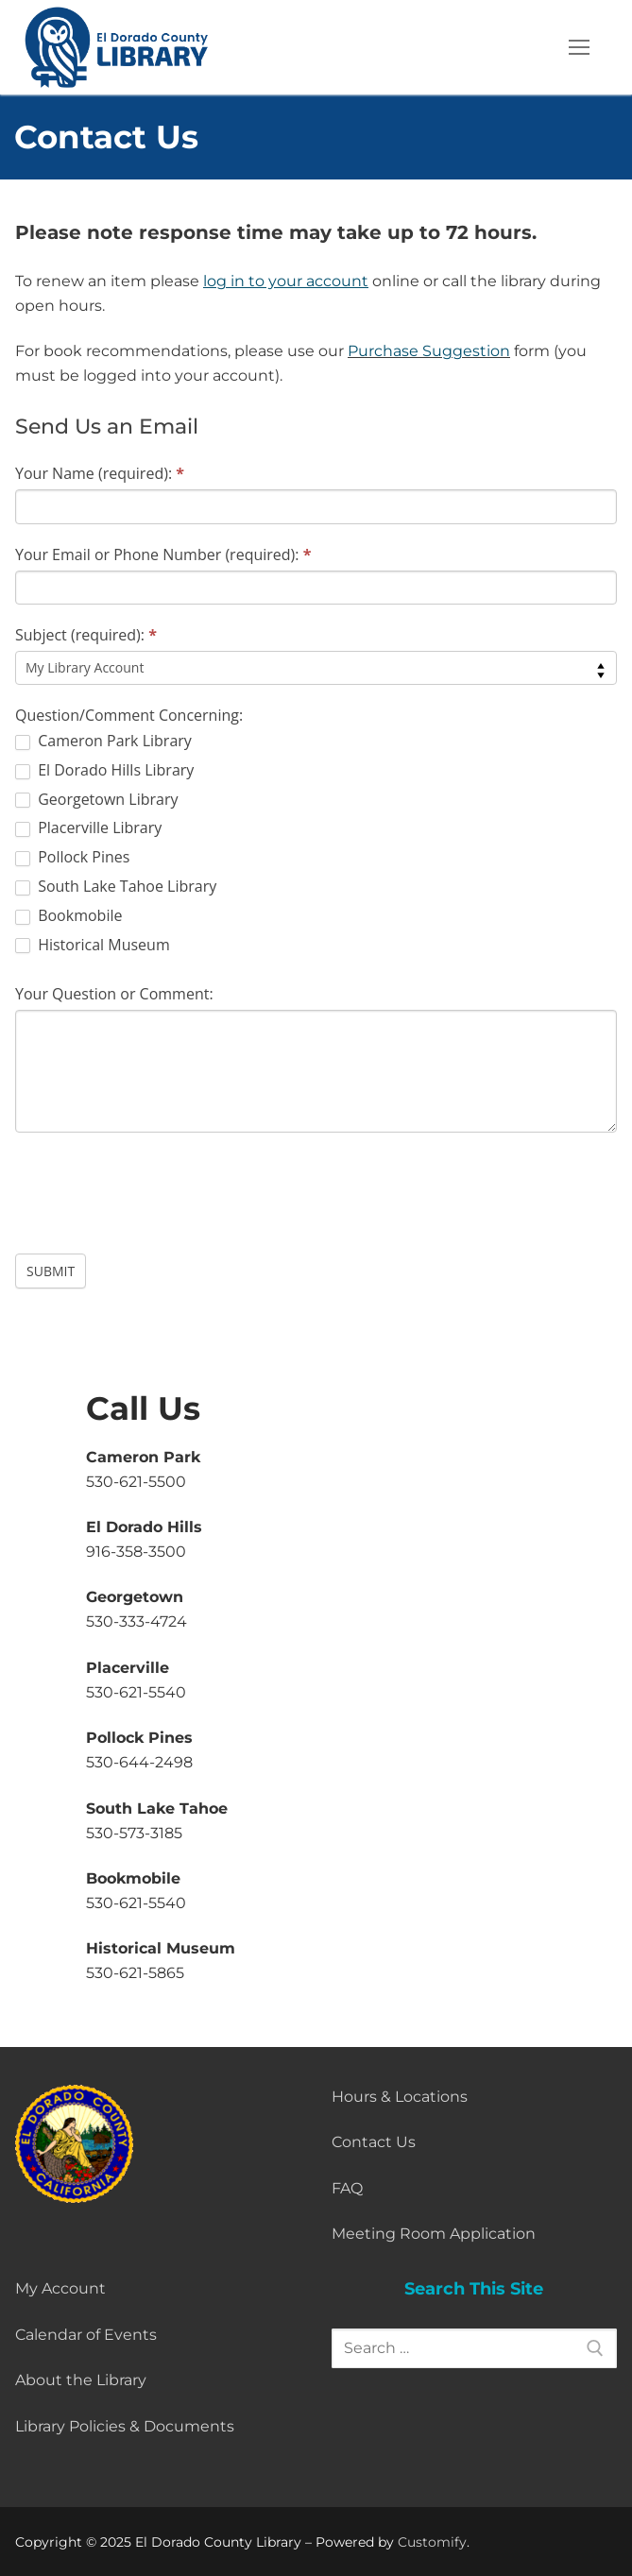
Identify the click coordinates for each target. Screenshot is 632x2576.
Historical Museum (92, 945)
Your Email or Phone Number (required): (163, 554)
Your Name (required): (99, 473)
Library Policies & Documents (124, 2426)
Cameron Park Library (103, 741)
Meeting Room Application (434, 2234)
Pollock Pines (72, 857)
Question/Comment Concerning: (129, 715)
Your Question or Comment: (114, 993)
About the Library (80, 2380)
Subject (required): (86, 634)
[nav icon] (579, 47)
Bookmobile (68, 916)
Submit (50, 1271)
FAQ (347, 2188)
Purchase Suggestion (429, 351)
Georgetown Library (96, 800)
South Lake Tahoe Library (115, 886)
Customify (432, 2541)
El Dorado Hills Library (104, 770)
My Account (60, 2288)
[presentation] (158, 1188)
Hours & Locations (400, 2097)
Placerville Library (88, 828)
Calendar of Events (86, 2335)
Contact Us (374, 2142)
